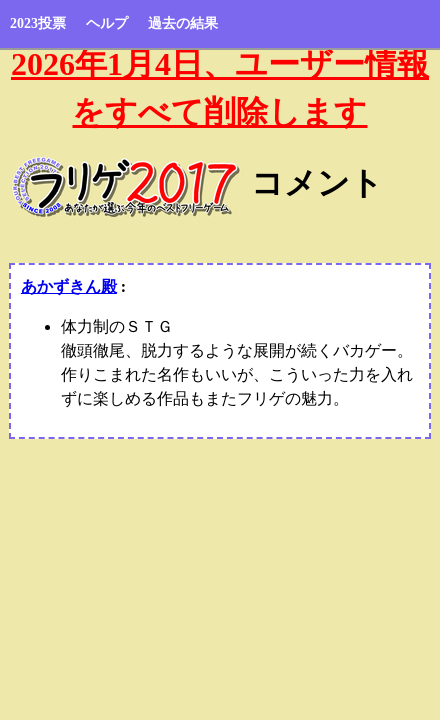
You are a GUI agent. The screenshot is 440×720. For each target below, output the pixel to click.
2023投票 (38, 23)
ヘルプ (107, 23)
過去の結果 (183, 23)
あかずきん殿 (69, 286)
